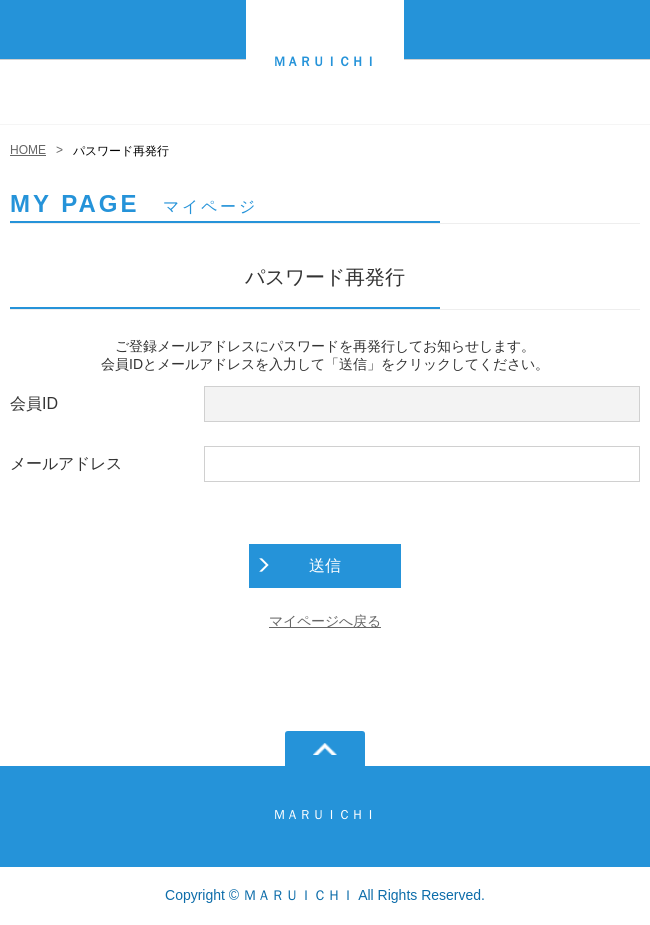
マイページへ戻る (325, 621)
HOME (28, 150)
